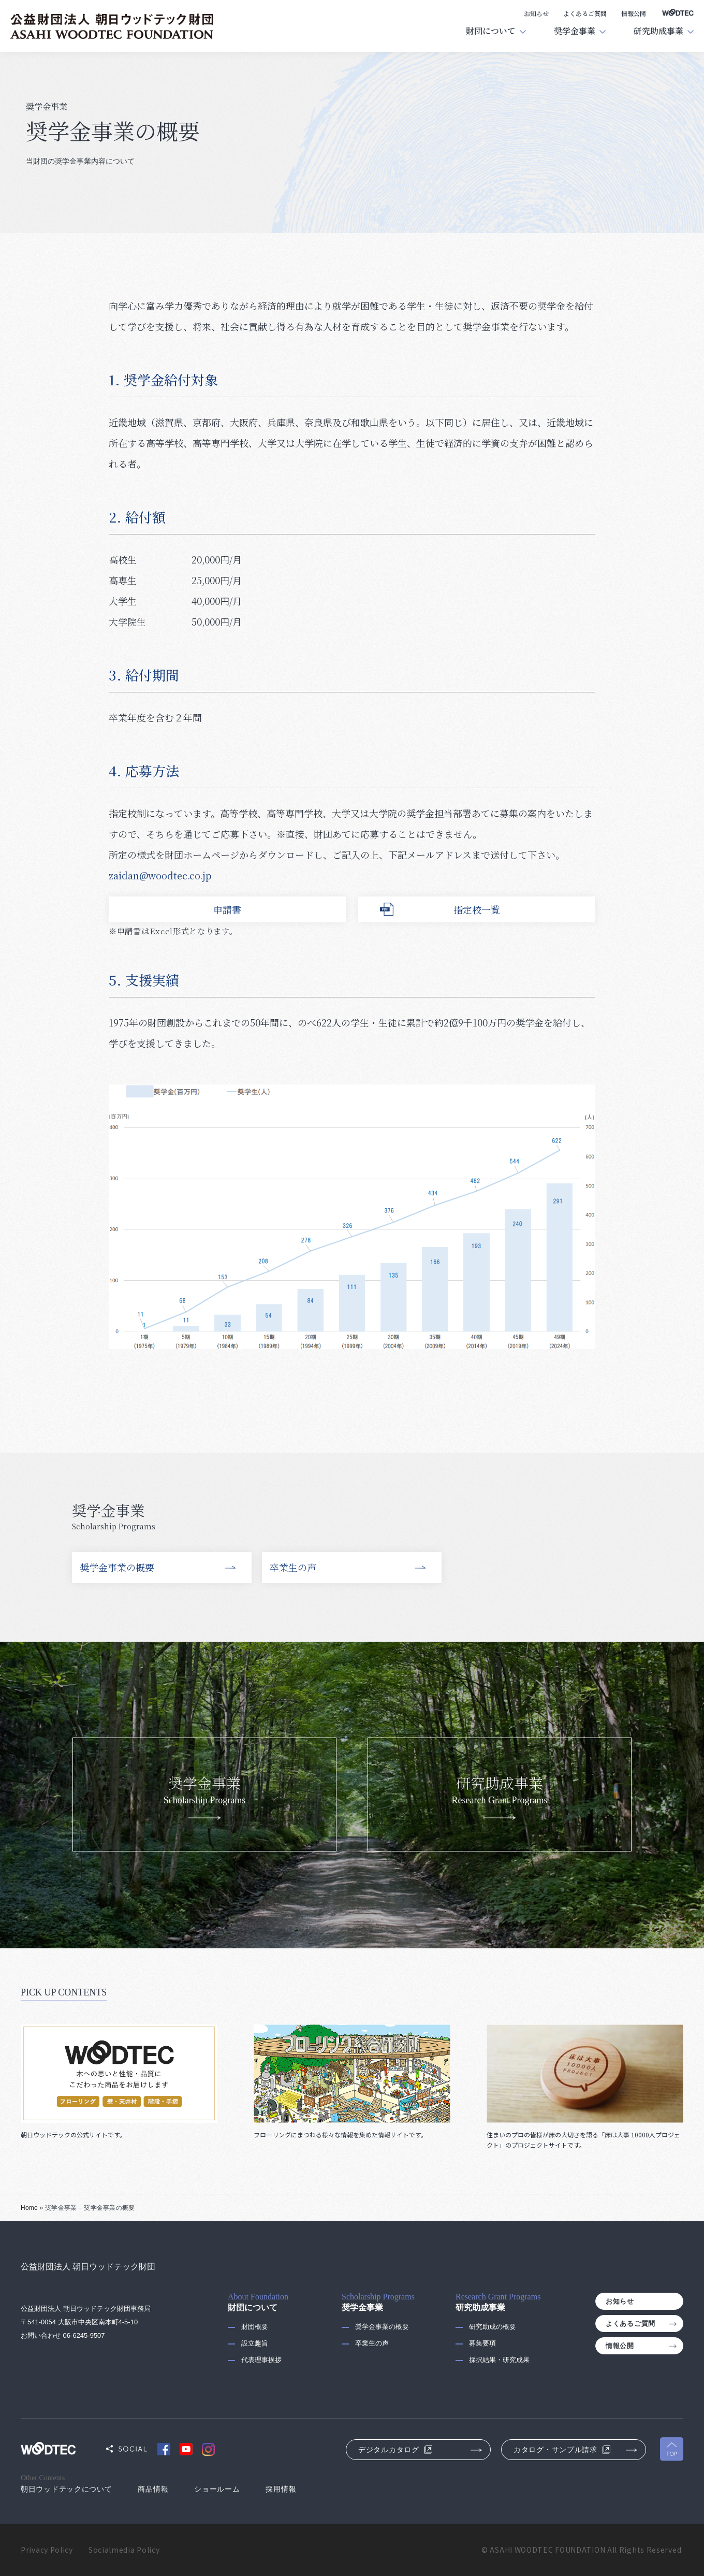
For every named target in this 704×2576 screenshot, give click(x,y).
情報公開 (633, 13)
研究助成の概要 (492, 2327)
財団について (491, 31)
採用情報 (281, 2489)
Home (29, 2207)
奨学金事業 (574, 31)
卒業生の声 (293, 1567)
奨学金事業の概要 (117, 1567)
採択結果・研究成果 (499, 2360)
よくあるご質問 (585, 13)
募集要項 (482, 2343)
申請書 (227, 909)
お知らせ (536, 13)
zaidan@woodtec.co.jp (160, 875)
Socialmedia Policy (124, 2549)
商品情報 (153, 2489)
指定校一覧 (476, 909)
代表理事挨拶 (261, 2360)
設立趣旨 (254, 2343)
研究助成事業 (658, 31)
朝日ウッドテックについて (66, 2489)
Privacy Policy (47, 2549)
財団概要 (254, 2327)
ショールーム (217, 2489)
